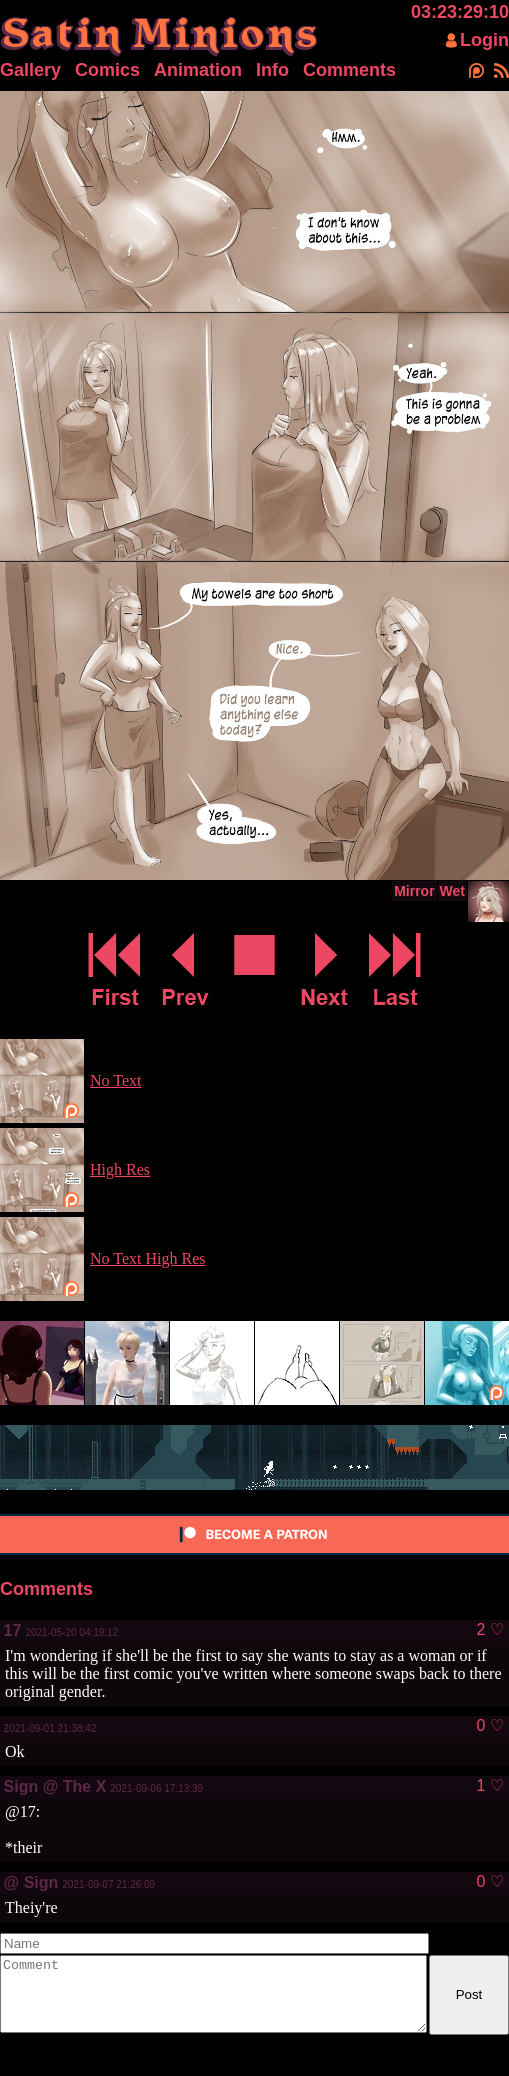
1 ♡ (489, 1786)
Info (272, 70)
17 (13, 1630)
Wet (452, 891)
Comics (107, 70)
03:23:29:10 (460, 12)
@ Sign (31, 1882)
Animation (198, 70)
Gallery (30, 70)
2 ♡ (489, 1630)
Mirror (414, 891)
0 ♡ (489, 1726)
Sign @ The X (55, 1786)
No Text (115, 1080)
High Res (120, 1169)
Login (484, 40)
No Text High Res (147, 1258)
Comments (349, 70)
